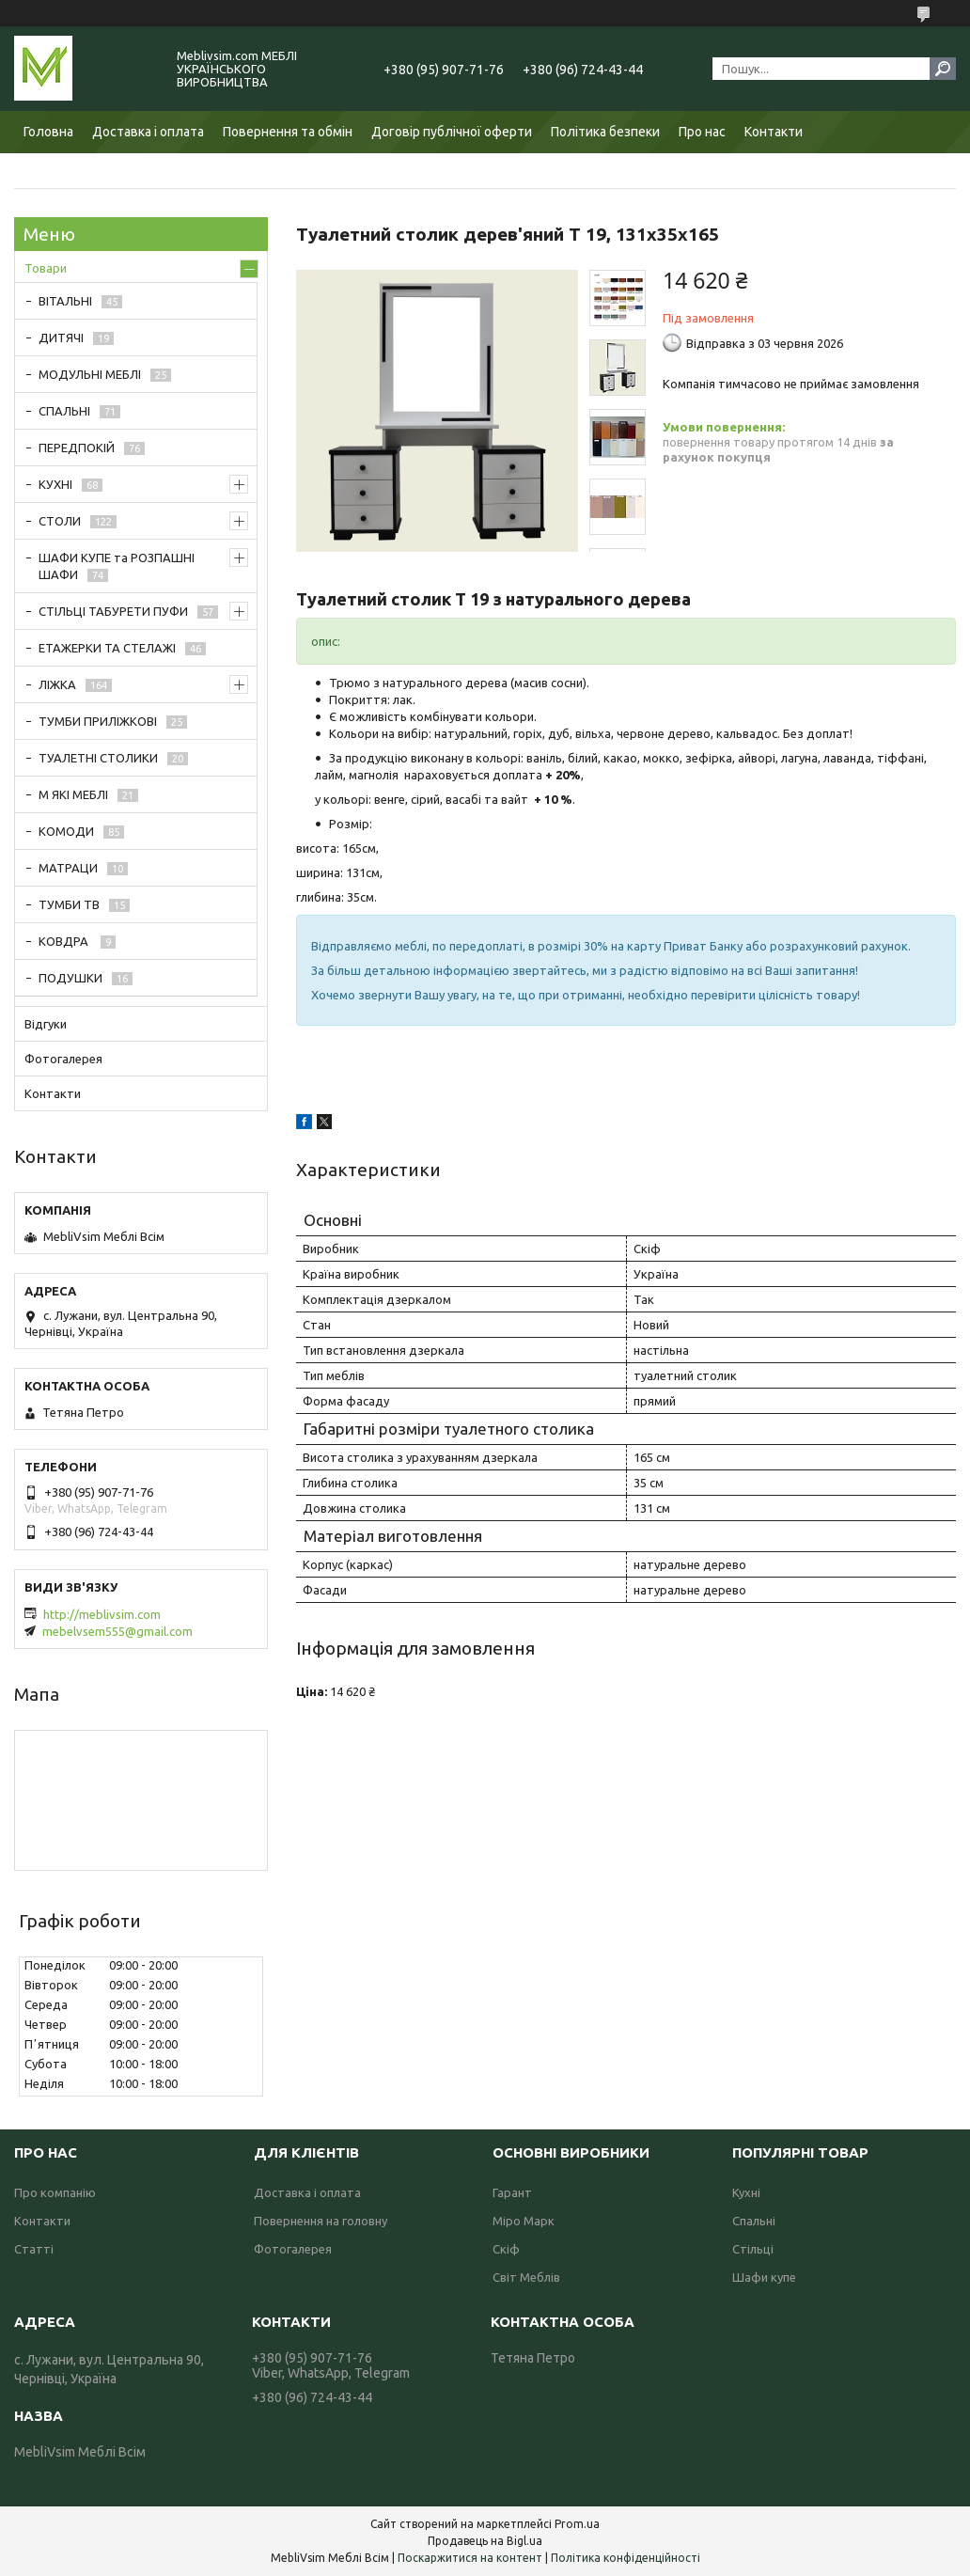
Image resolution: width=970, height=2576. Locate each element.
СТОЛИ (60, 520)
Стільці (753, 2248)
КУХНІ (55, 484)
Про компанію (55, 2192)
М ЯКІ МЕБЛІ (73, 794)
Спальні (753, 2220)
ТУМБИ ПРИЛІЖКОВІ (98, 721)
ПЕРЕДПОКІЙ (77, 447)
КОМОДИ (66, 831)
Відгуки (45, 1023)
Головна (48, 131)
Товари (45, 268)
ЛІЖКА (57, 684)
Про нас (702, 131)
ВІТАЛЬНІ (65, 300)
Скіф (506, 2248)
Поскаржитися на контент (470, 2558)
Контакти (773, 131)
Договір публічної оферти (451, 131)
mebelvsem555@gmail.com (117, 1631)
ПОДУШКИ (70, 977)
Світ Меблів (526, 2277)
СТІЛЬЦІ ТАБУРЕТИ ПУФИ (113, 611)
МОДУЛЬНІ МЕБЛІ (90, 374)
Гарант (512, 2192)
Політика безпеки (605, 131)
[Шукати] (943, 68)
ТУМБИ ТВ (69, 904)
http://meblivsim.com (102, 1614)
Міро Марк (524, 2220)
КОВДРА (65, 941)
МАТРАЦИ (68, 867)
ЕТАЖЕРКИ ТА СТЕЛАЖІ (107, 647)
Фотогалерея (63, 1058)
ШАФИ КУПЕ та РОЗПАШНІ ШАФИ (117, 566)
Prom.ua (577, 2524)
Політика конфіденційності (625, 2558)
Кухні (746, 2192)
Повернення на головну (320, 2220)
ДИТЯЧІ (61, 337)
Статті (34, 2248)
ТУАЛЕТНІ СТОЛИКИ (98, 757)
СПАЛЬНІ (64, 410)
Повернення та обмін (287, 131)
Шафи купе (764, 2277)
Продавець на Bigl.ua (485, 2541)
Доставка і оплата (148, 131)
